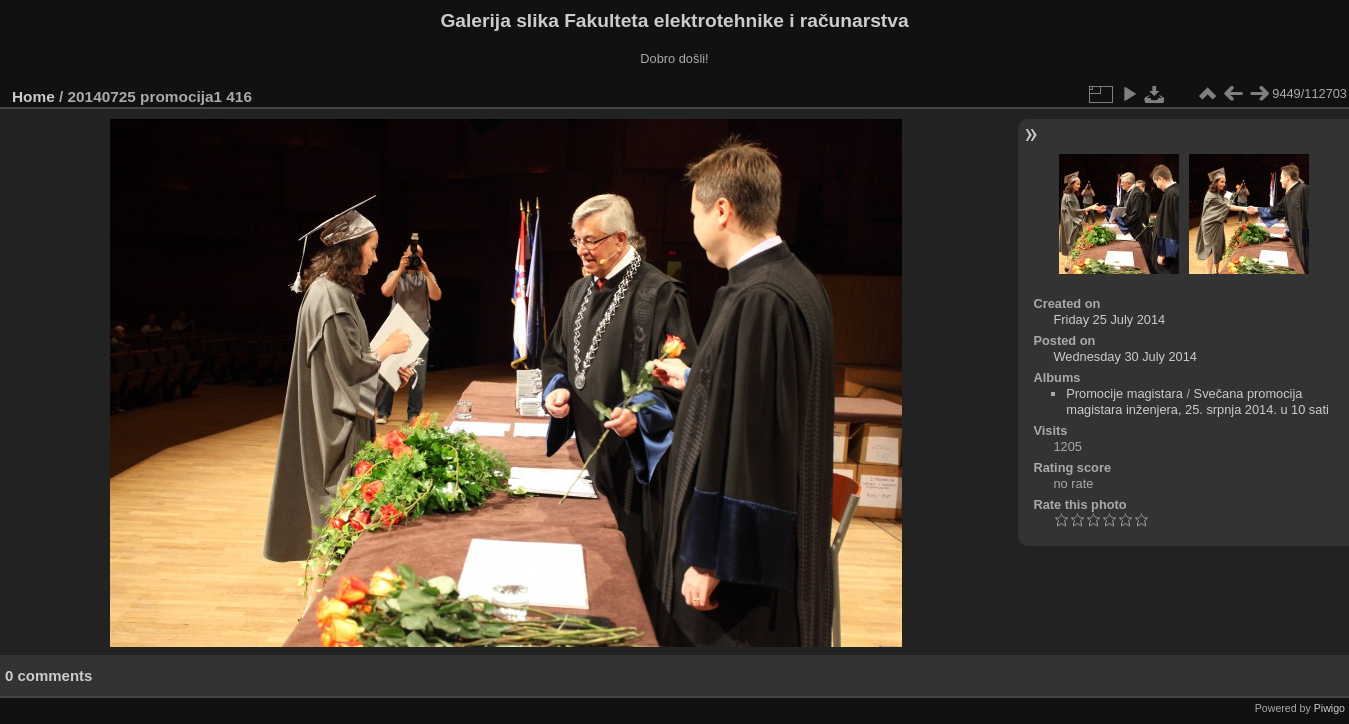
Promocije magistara (1124, 393)
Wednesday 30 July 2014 (1124, 356)
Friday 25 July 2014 (1109, 319)
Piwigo (1329, 708)
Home (33, 96)
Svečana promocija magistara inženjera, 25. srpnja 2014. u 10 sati (1197, 401)
